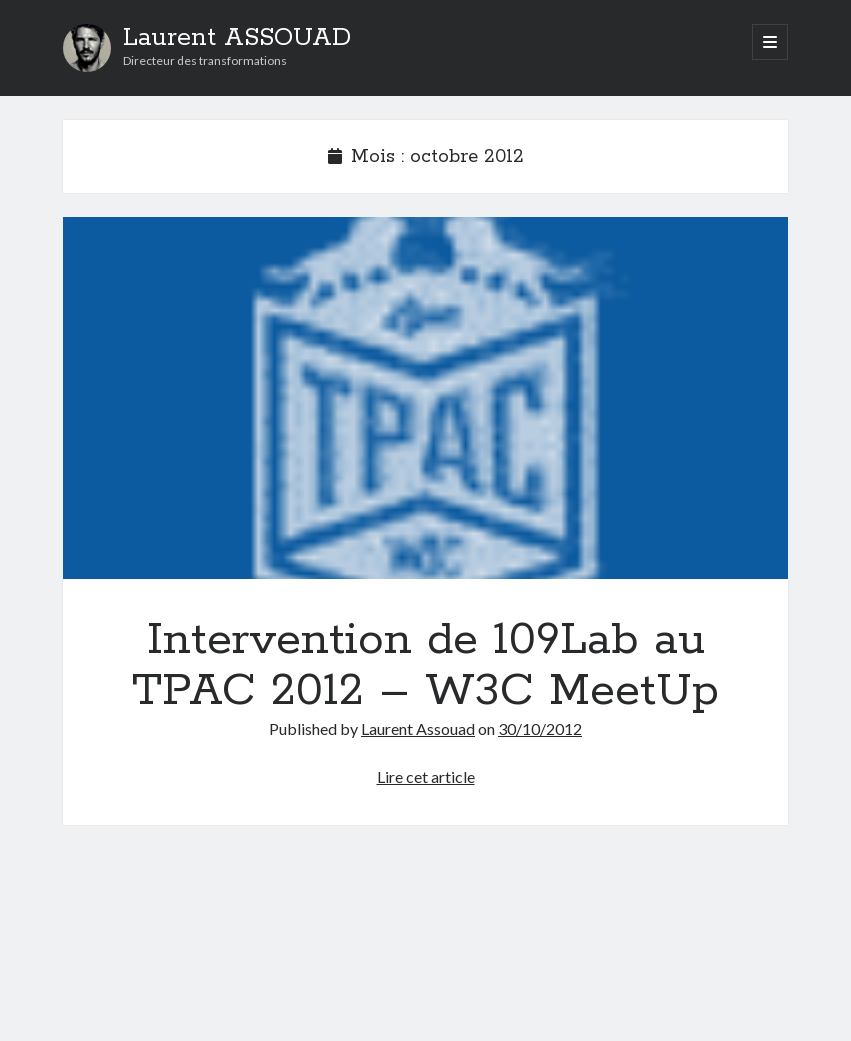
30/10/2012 (540, 728)
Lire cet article (426, 776)
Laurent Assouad (418, 728)
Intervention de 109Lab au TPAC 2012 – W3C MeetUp (425, 398)
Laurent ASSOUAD (237, 38)
